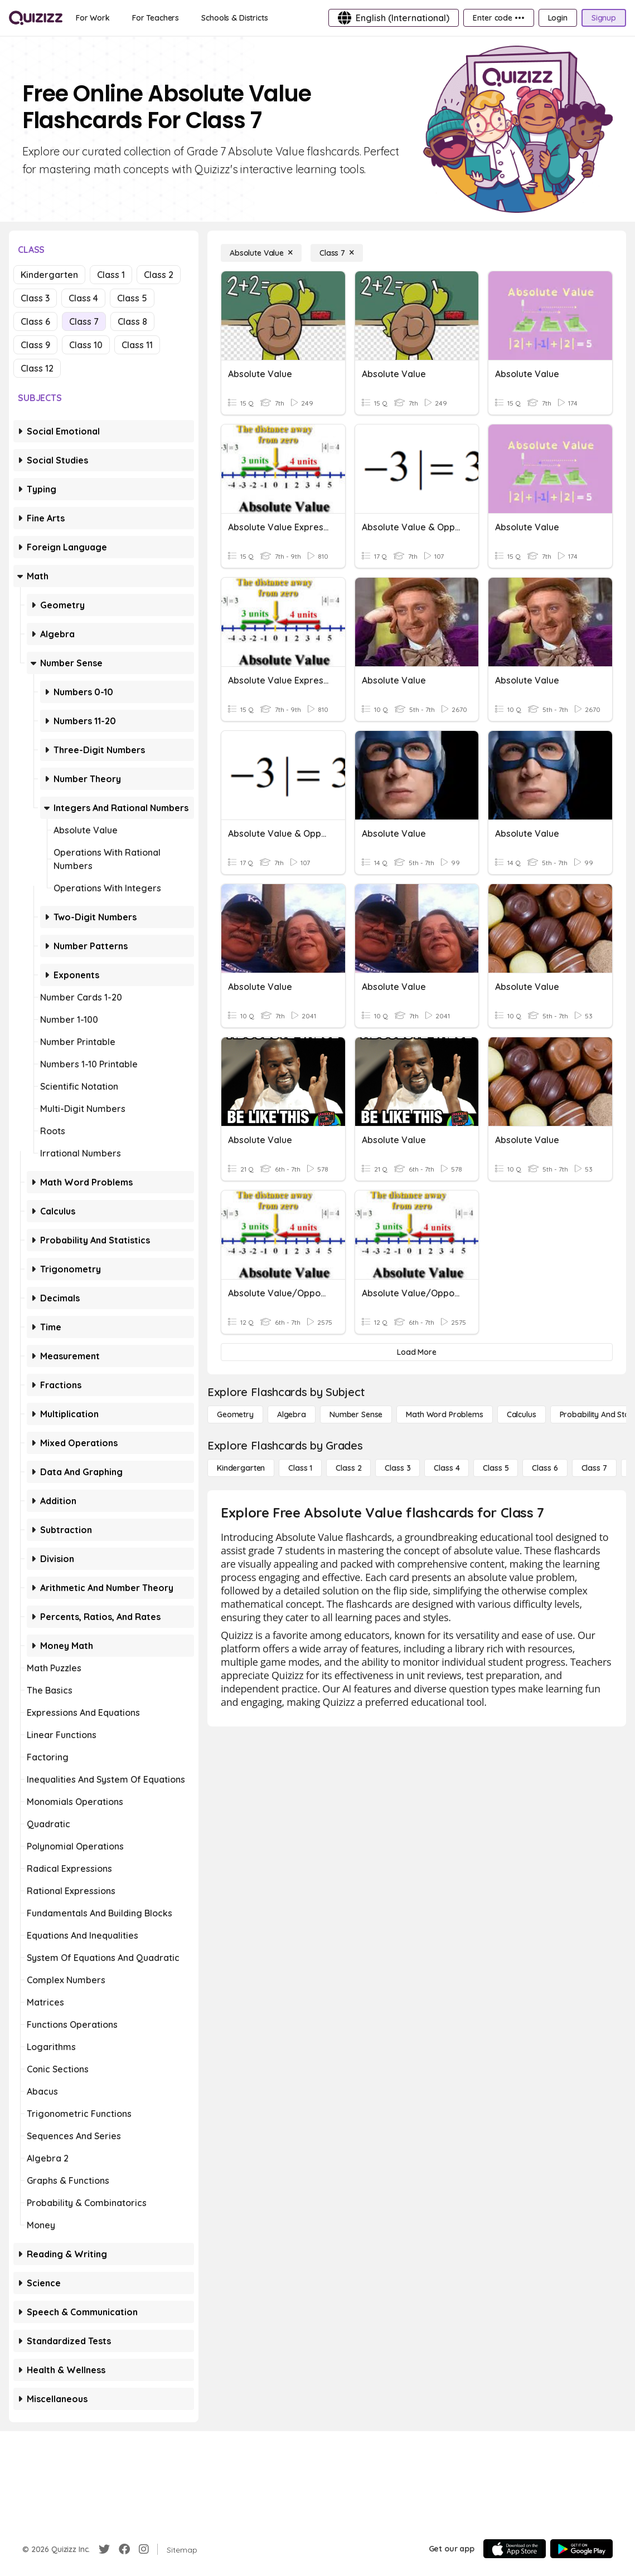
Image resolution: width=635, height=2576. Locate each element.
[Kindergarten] (240, 1468)
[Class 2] (348, 1468)
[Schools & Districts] (234, 18)
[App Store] (514, 2548)
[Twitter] (104, 2549)
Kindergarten (49, 274)
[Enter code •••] (498, 18)
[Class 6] (544, 1468)
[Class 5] (495, 1468)
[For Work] (93, 18)
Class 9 (35, 344)
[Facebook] (124, 2549)
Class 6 (35, 321)
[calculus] (521, 1414)
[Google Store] (581, 2548)
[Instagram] (144, 2549)
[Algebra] (292, 1414)
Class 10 (86, 344)
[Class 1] (300, 1468)
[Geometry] (235, 1414)
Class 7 (84, 321)
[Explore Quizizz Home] (35, 18)
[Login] (558, 18)
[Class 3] (397, 1468)
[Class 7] (337, 253)
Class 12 (37, 368)
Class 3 (35, 298)
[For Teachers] (155, 18)
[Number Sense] (356, 1414)
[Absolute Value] (261, 253)
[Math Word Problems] (444, 1414)
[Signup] (603, 18)
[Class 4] (446, 1468)
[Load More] (417, 1352)
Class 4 (83, 298)
